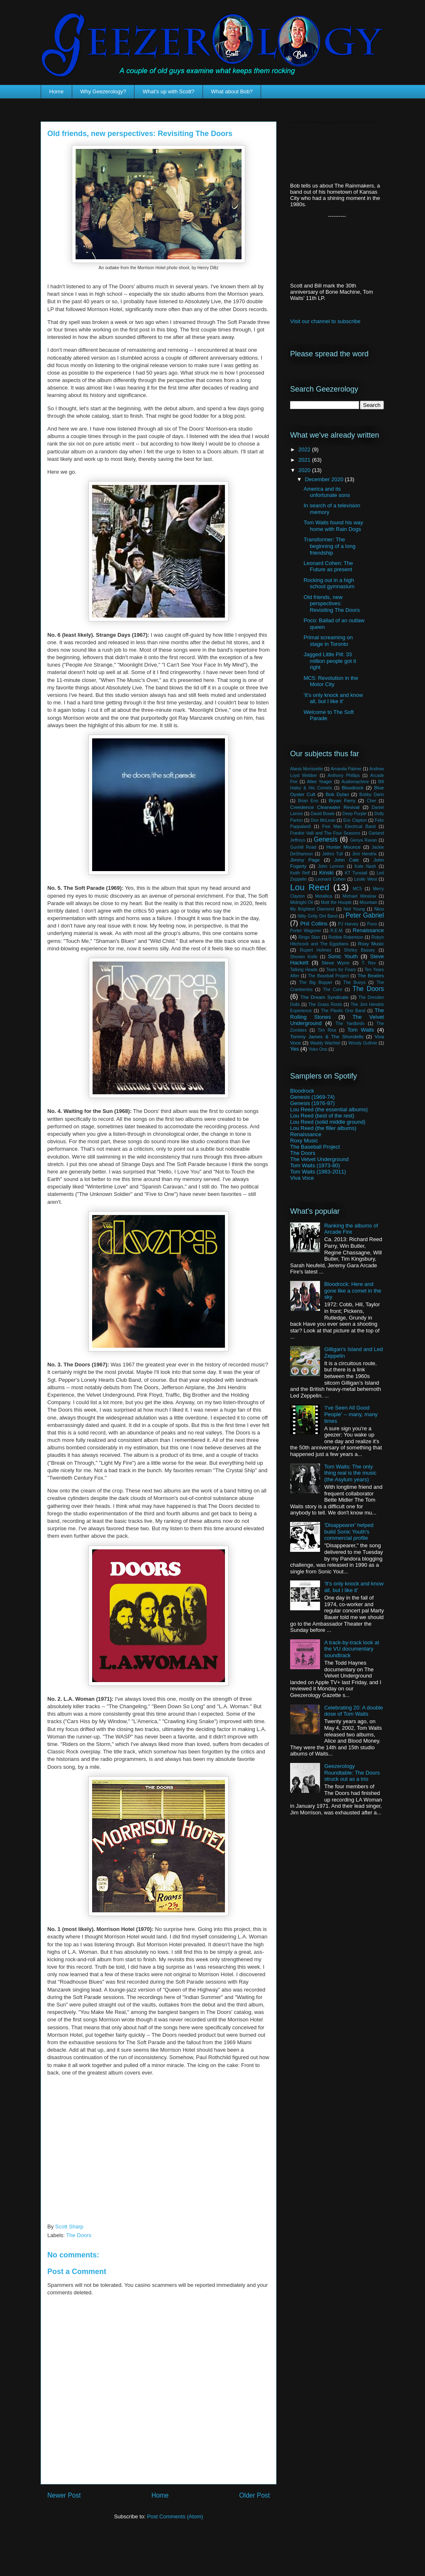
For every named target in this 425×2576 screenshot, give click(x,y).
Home (56, 91)
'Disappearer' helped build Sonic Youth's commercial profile (348, 1531)
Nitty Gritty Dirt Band (317, 916)
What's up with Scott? (169, 91)
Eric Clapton (355, 820)
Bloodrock (353, 787)
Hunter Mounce (343, 847)
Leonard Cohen (330, 879)
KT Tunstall (356, 873)
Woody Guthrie (362, 1043)
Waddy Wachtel (325, 1043)
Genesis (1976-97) (312, 1103)
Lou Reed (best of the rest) (322, 1116)
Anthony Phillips (343, 775)
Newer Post (64, 2495)
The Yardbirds (350, 1023)
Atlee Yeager (319, 781)
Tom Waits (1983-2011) (318, 1172)
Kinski (326, 872)
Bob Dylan (337, 794)
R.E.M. (337, 930)
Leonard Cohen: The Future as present (328, 566)
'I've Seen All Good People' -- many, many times (351, 1414)
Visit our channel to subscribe (325, 321)
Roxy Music (371, 943)
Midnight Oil (301, 902)
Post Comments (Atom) (175, 2516)
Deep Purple (354, 813)
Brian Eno (308, 801)
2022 (305, 449)
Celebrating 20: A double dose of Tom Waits (353, 1710)
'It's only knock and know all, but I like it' (333, 698)
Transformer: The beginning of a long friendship (329, 545)
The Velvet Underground (319, 1159)
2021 (305, 460)
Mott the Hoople (336, 902)
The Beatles (370, 975)
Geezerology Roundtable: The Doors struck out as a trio (352, 1772)
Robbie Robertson (345, 937)
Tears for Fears (341, 969)
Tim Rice (327, 1030)
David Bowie (322, 813)
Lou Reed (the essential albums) (329, 1109)
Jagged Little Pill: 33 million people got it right (329, 660)
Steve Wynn (335, 962)
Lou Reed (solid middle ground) (327, 1122)
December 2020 (325, 479)
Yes (294, 1049)
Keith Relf (300, 873)
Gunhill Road (303, 847)
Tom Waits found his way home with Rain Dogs (333, 525)
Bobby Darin (371, 794)
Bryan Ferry (342, 800)
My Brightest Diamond (312, 909)
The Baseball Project (328, 976)
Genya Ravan (363, 840)
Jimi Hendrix (364, 854)
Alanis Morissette (306, 769)
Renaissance (368, 930)
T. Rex (368, 963)
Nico (379, 908)
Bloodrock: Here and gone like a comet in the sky (352, 1290)
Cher (371, 801)
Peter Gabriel (365, 915)
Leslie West (365, 879)
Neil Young (354, 909)
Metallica (323, 896)
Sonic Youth (343, 956)
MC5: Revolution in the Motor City (330, 681)
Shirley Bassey (359, 950)
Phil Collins (313, 923)
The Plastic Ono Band (343, 1010)
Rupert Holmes (315, 950)
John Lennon (331, 866)
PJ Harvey (348, 924)
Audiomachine (355, 781)
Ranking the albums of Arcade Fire (351, 1228)
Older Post (254, 2495)
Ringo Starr (309, 937)
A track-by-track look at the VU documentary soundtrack (351, 1648)
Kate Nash (365, 866)
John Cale (346, 859)
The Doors (78, 2235)
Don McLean (323, 820)
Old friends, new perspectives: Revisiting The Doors (331, 603)
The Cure (332, 989)
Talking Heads (304, 969)
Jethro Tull (332, 854)
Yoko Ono (317, 1049)
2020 (305, 470)
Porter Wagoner (305, 930)
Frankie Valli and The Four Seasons (325, 833)
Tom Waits (360, 1030)
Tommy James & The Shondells (326, 1036)
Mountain (368, 902)
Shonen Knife (304, 956)
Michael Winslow (359, 896)
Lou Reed (309, 887)
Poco (372, 924)
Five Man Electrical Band (349, 826)
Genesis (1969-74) (312, 1097)
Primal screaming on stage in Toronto (328, 640)
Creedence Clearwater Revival (324, 807)
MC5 (357, 888)
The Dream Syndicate (324, 997)
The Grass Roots (325, 1004)
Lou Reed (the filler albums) (323, 1128)
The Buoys (354, 982)
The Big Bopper (315, 982)
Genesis (325, 839)
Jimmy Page (305, 859)
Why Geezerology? (103, 91)
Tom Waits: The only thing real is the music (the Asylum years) (350, 1473)
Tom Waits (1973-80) (315, 1165)
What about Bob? (231, 91)
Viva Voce (302, 1178)
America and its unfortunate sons (326, 492)
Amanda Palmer (346, 769)
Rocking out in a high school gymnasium (328, 583)
